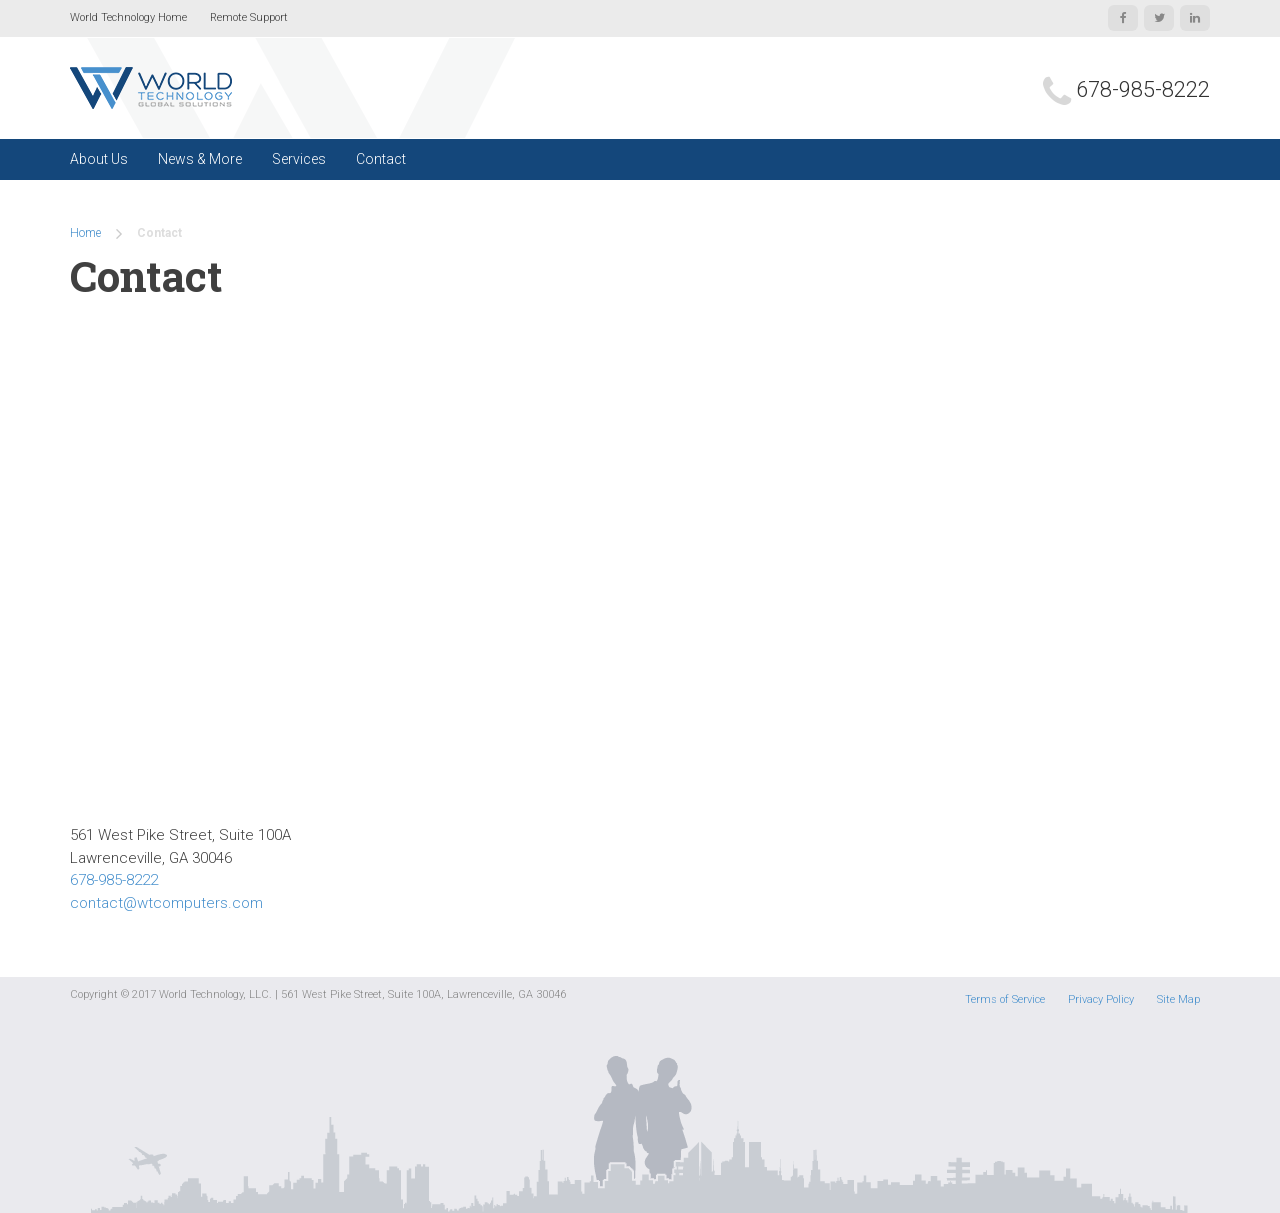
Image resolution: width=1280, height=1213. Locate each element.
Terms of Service (1005, 999)
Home (85, 233)
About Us (99, 159)
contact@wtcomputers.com (166, 903)
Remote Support (249, 17)
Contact (381, 159)
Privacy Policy (1101, 999)
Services (299, 159)
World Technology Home (128, 17)
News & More (200, 159)
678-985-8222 (1143, 89)
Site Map (1178, 999)
